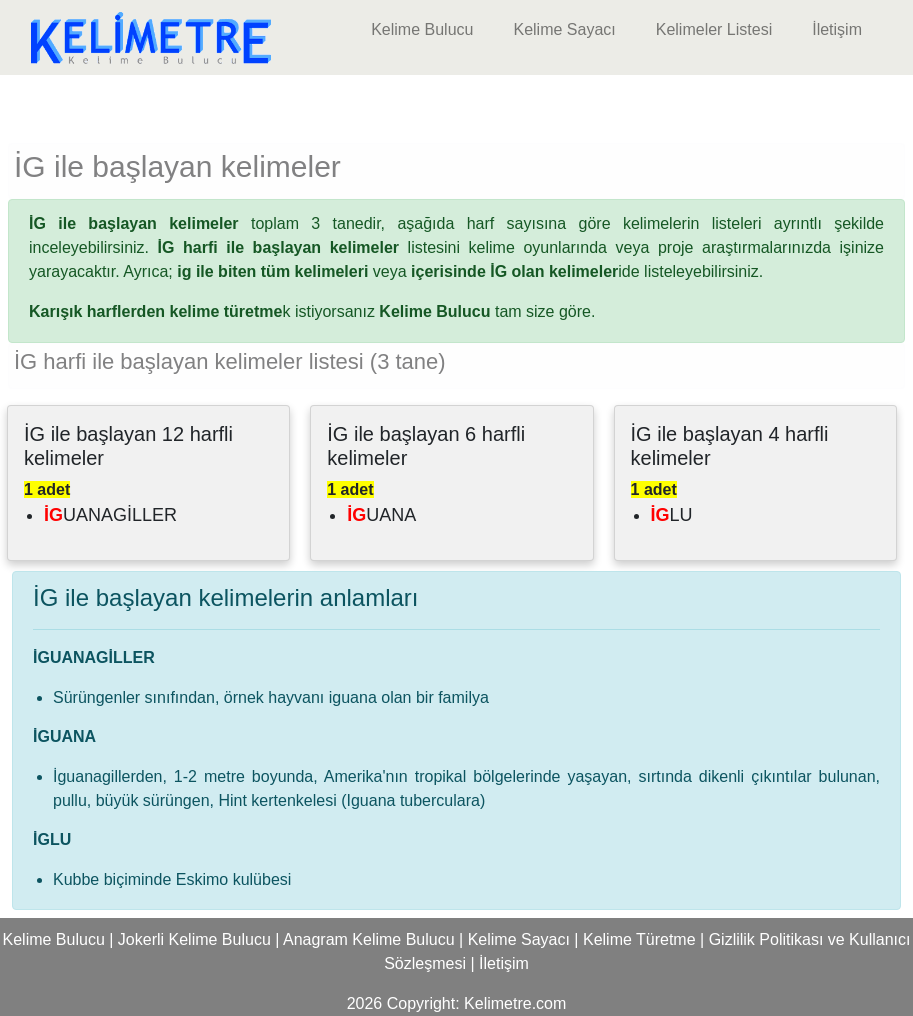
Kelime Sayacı (564, 29)
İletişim (837, 29)
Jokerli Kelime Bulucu (194, 939)
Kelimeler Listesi (714, 29)
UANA (381, 515)
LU (672, 515)
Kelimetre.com (515, 1003)
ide (525, 271)
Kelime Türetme (639, 939)
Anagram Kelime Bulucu (369, 939)
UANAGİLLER (110, 515)
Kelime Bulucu (422, 29)
